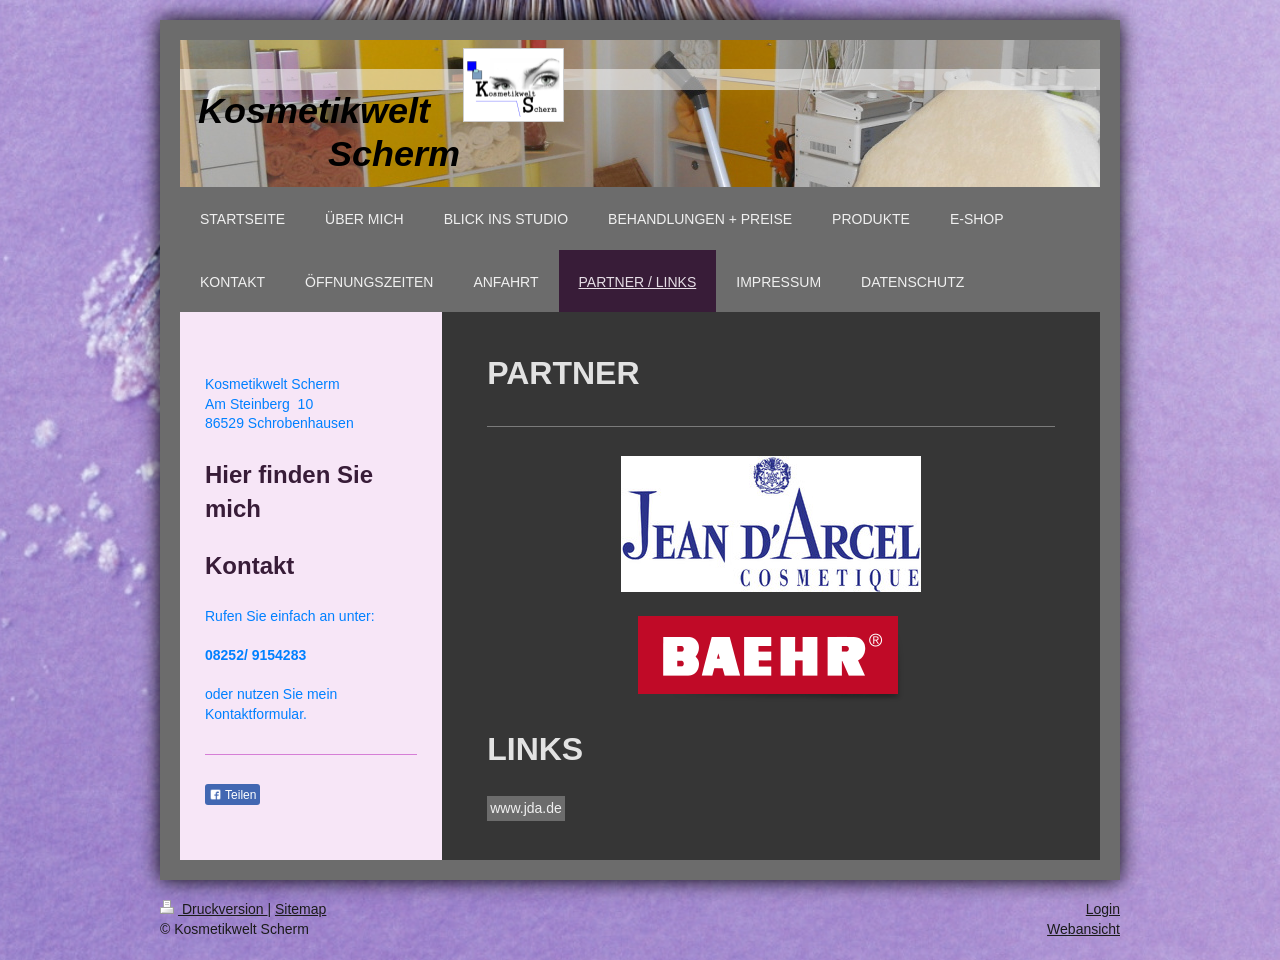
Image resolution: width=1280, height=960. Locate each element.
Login (1103, 909)
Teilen (232, 795)
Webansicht (1083, 929)
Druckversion (213, 909)
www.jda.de (526, 808)
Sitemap (300, 909)
